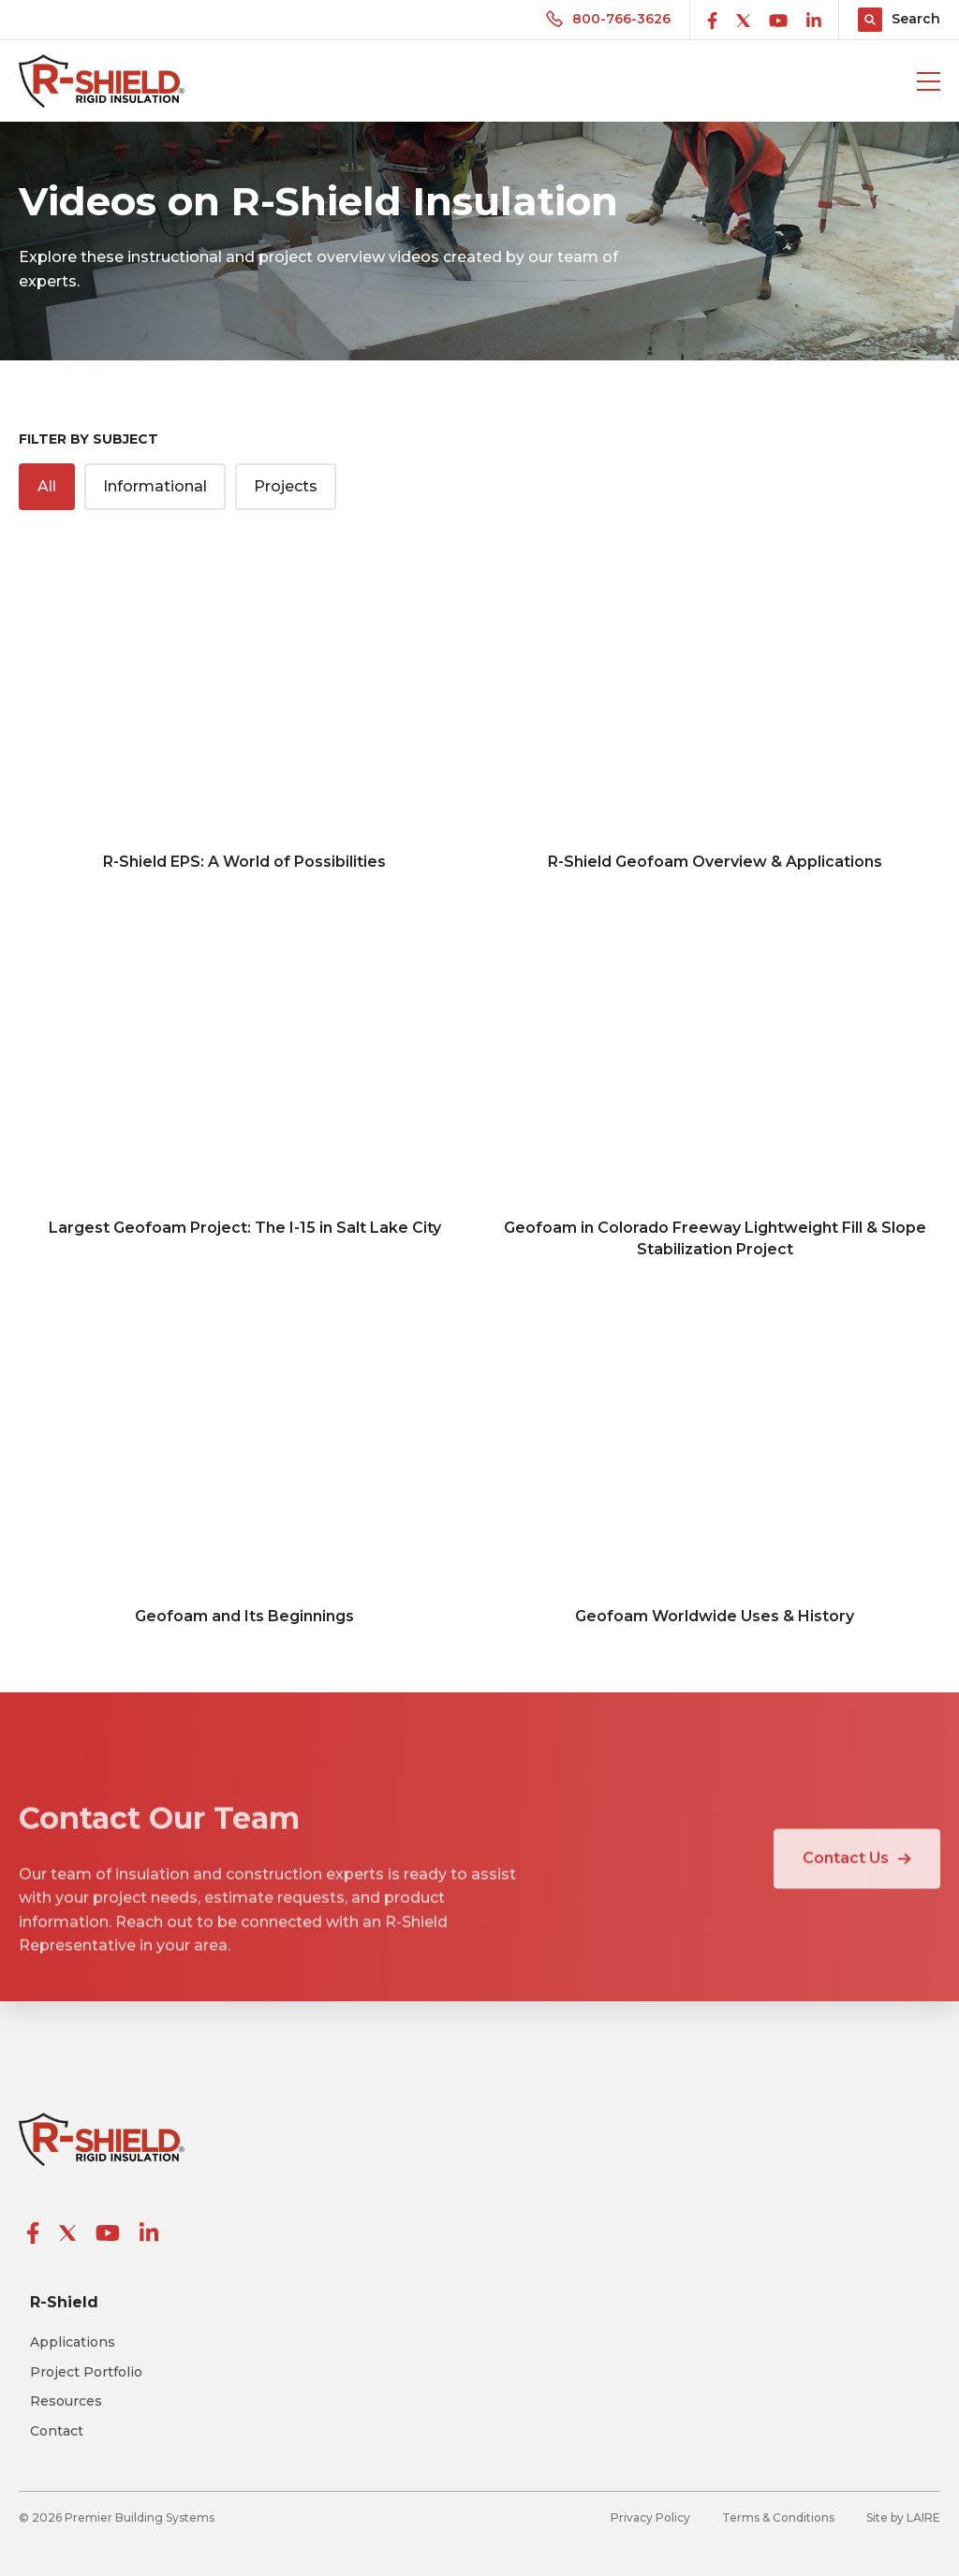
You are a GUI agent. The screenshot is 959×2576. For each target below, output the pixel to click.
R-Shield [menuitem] (64, 2302)
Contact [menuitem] (56, 2431)
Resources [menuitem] (66, 2401)
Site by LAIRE (903, 2517)
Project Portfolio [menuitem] (86, 2372)
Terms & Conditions (778, 2517)
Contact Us (857, 1884)
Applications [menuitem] (72, 2342)
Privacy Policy (650, 2517)
